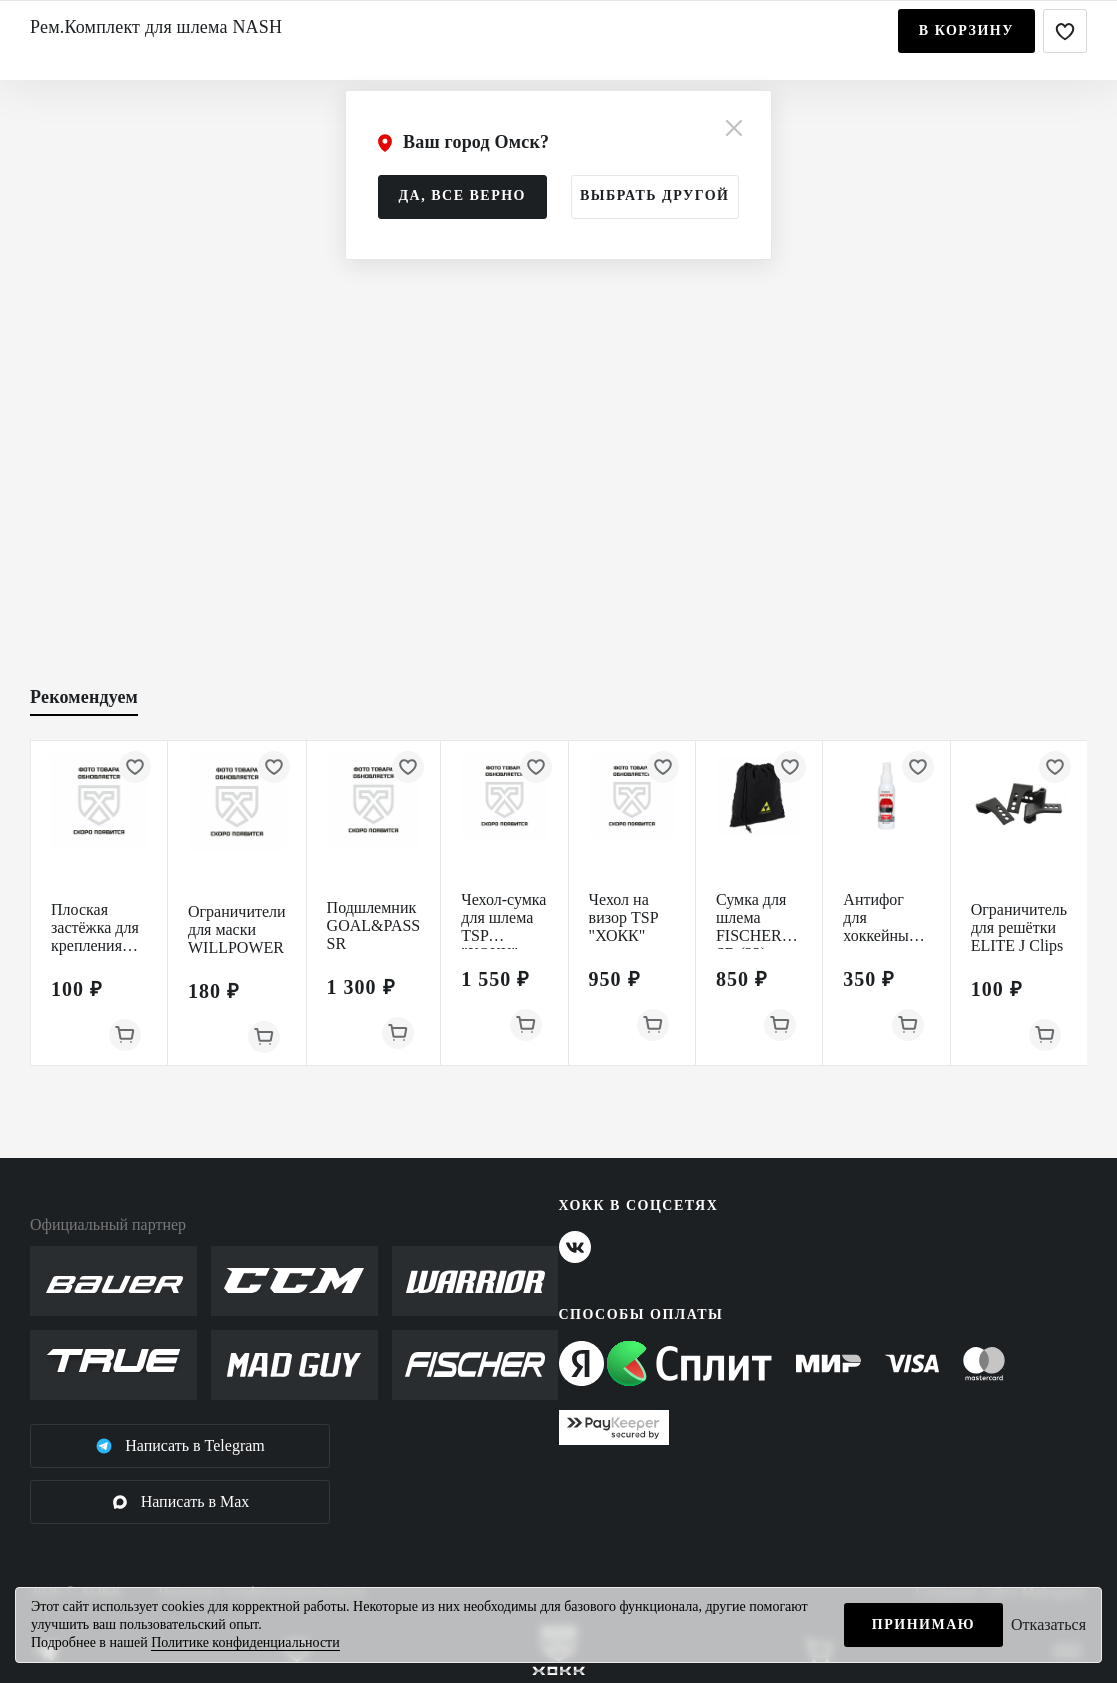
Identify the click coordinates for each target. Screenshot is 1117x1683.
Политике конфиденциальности (245, 1642)
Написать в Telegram (180, 1446)
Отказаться (1048, 1624)
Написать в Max (180, 1502)
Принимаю (923, 1624)
